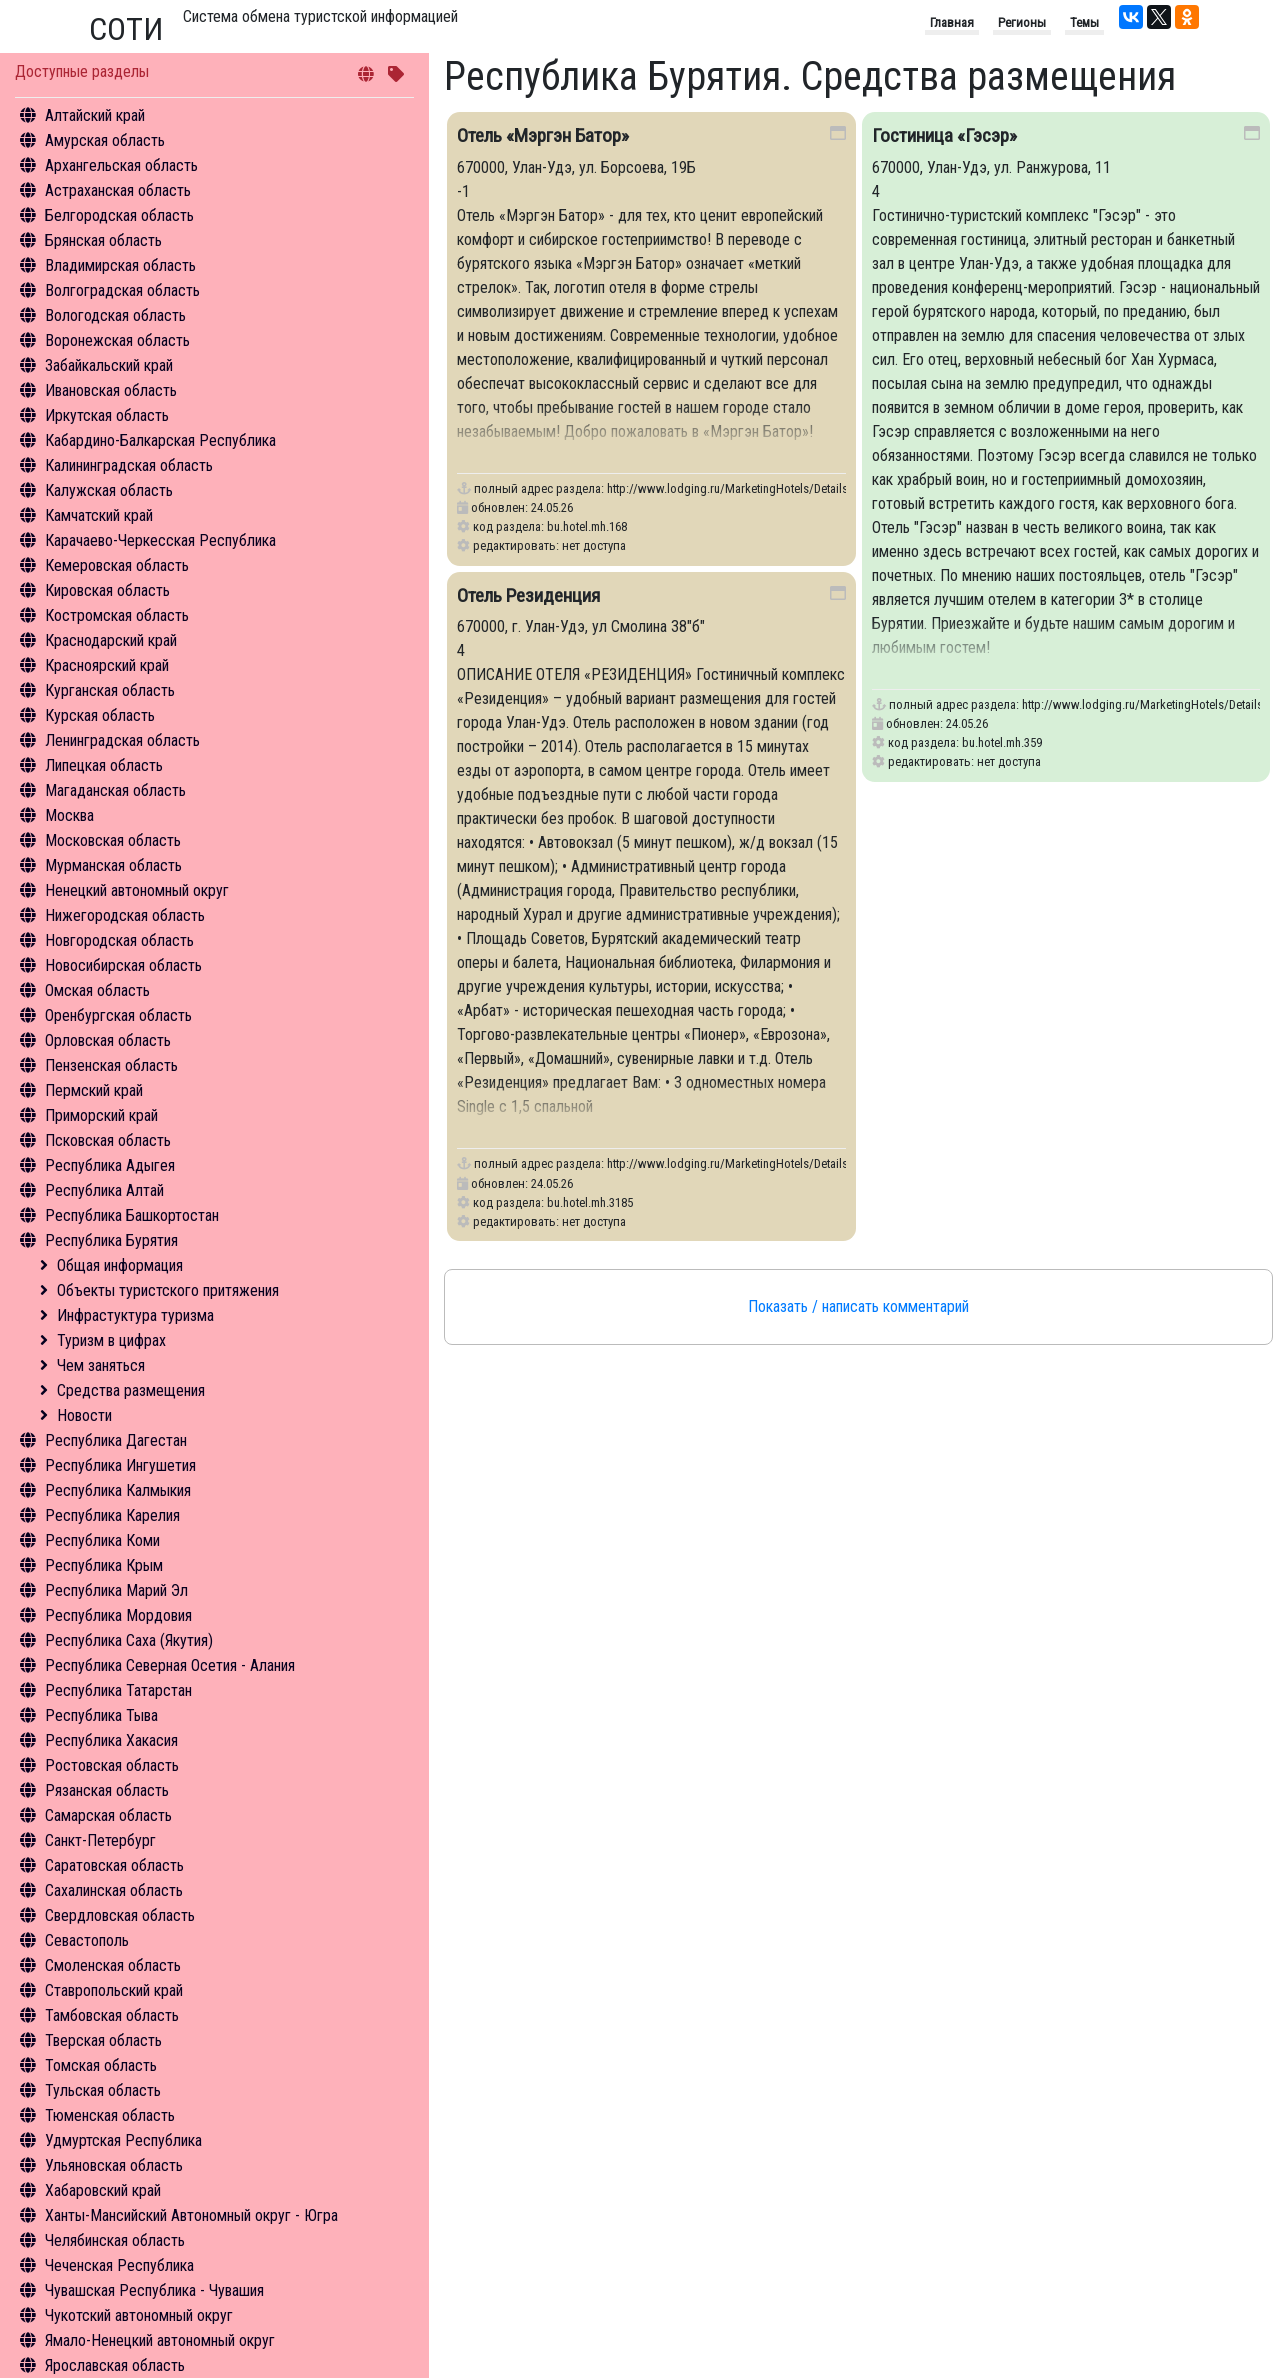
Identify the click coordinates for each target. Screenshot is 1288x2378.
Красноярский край (107, 665)
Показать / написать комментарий (858, 1306)
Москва (69, 815)
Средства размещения (131, 1390)
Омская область (97, 990)
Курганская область (110, 690)
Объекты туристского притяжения (168, 1290)
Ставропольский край (114, 1990)
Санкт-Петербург (100, 1840)
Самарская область (108, 1815)
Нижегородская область (125, 915)
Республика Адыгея (110, 1165)
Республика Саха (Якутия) (129, 1640)
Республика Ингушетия (120, 1465)
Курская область (100, 715)
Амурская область (105, 140)
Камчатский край (99, 515)
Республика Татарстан (118, 1690)
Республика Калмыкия (118, 1490)
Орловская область (108, 1040)
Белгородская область (119, 215)
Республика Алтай (104, 1190)
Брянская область (103, 240)
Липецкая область (104, 765)
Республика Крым (104, 1565)
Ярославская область (115, 2365)
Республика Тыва (101, 1715)
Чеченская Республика (119, 2265)
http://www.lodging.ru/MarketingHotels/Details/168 (739, 488)
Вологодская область (115, 315)
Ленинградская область (122, 740)
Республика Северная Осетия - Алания (170, 1665)
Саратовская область (114, 1865)
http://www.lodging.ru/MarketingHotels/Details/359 (1154, 704)
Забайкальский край (109, 365)
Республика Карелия (112, 1515)
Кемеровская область (117, 565)
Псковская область (108, 1140)
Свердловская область (120, 1915)
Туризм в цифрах (111, 1340)
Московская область (113, 840)
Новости (84, 1415)
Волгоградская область (122, 290)
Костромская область (117, 615)
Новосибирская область (123, 965)
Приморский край (101, 1115)
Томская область (101, 2065)
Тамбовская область (112, 2015)
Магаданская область (115, 790)
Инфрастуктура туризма (135, 1315)
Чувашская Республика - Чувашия (154, 2290)
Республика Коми (102, 1540)
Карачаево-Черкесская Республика (160, 540)
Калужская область (109, 490)
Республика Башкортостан (132, 1215)
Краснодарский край (111, 640)
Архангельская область (121, 165)
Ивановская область (111, 390)
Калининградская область (129, 465)
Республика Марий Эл (116, 1590)
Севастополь (87, 1940)
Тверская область (103, 2040)
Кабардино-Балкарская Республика (160, 440)
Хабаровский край (103, 2190)
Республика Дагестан (116, 1440)
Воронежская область (117, 340)
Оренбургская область (118, 1015)
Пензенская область (111, 1065)
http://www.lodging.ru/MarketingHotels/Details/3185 (742, 1163)
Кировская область (107, 590)
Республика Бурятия (111, 1240)
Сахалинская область (114, 1890)
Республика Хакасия (111, 1740)
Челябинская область (115, 2240)
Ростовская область (112, 1765)
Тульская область (103, 2090)
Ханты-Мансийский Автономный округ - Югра (191, 2215)
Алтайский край (95, 115)
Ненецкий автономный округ (137, 890)
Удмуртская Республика (123, 2140)
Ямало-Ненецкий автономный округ (160, 2340)
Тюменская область (110, 2115)
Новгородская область (119, 940)
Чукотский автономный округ (139, 2315)
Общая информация (120, 1265)
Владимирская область (120, 265)
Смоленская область (113, 1965)
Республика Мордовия (118, 1615)
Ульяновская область (114, 2165)
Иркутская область (107, 415)
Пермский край (94, 1090)
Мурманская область (113, 865)
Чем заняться (101, 1365)
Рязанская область (107, 1790)
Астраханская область (118, 190)
